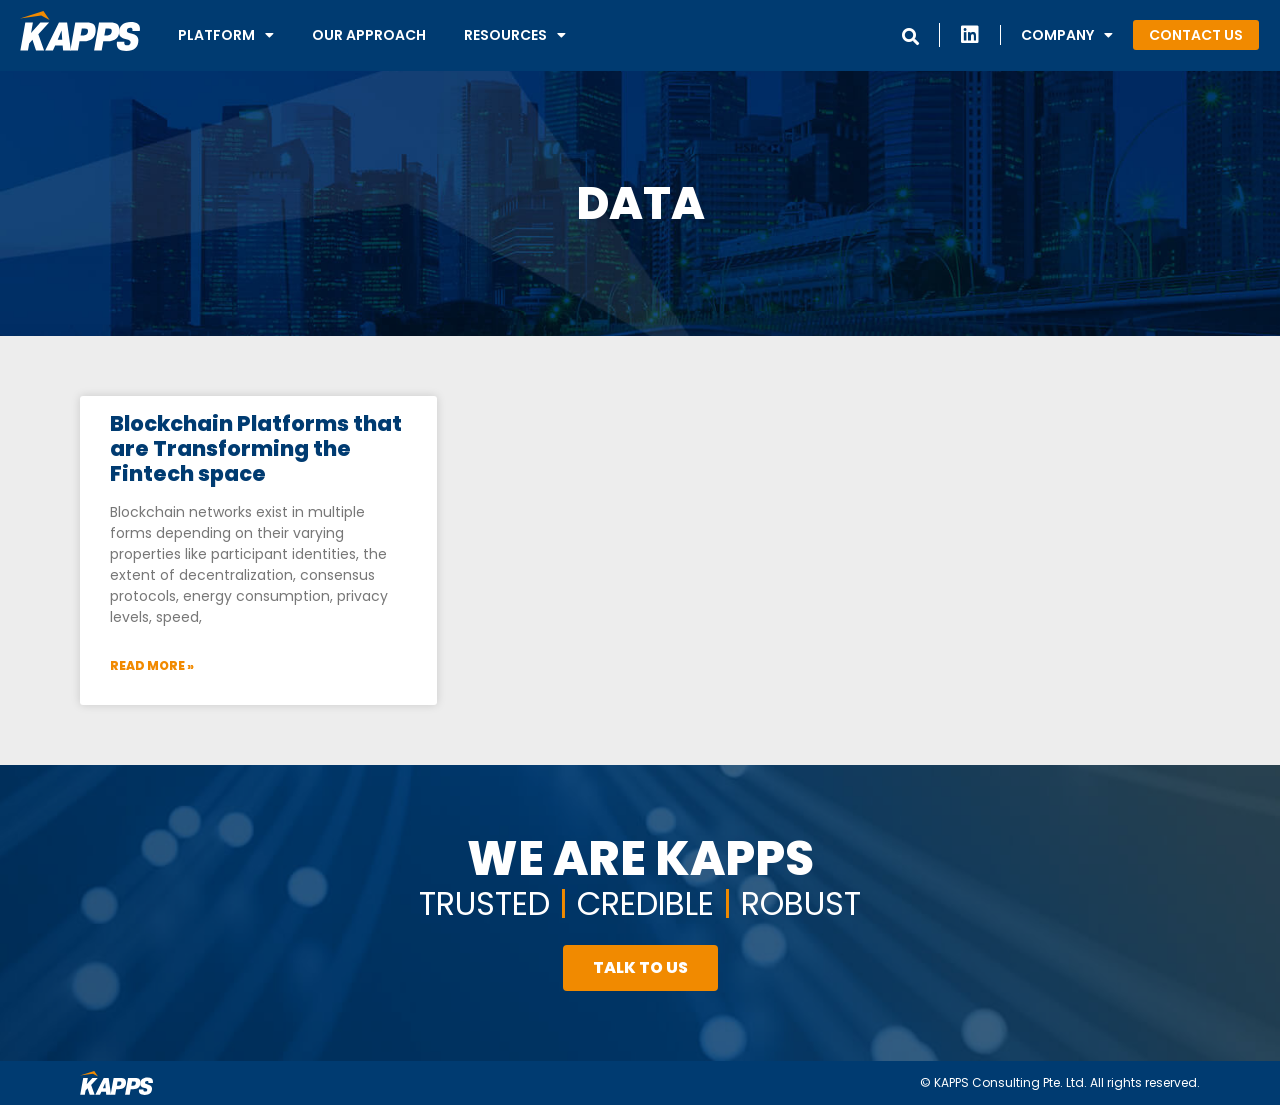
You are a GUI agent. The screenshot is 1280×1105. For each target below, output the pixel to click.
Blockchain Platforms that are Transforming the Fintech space (256, 448)
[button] (1196, 35)
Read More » (152, 665)
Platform (226, 35)
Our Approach (369, 35)
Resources (515, 35)
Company (1067, 35)
